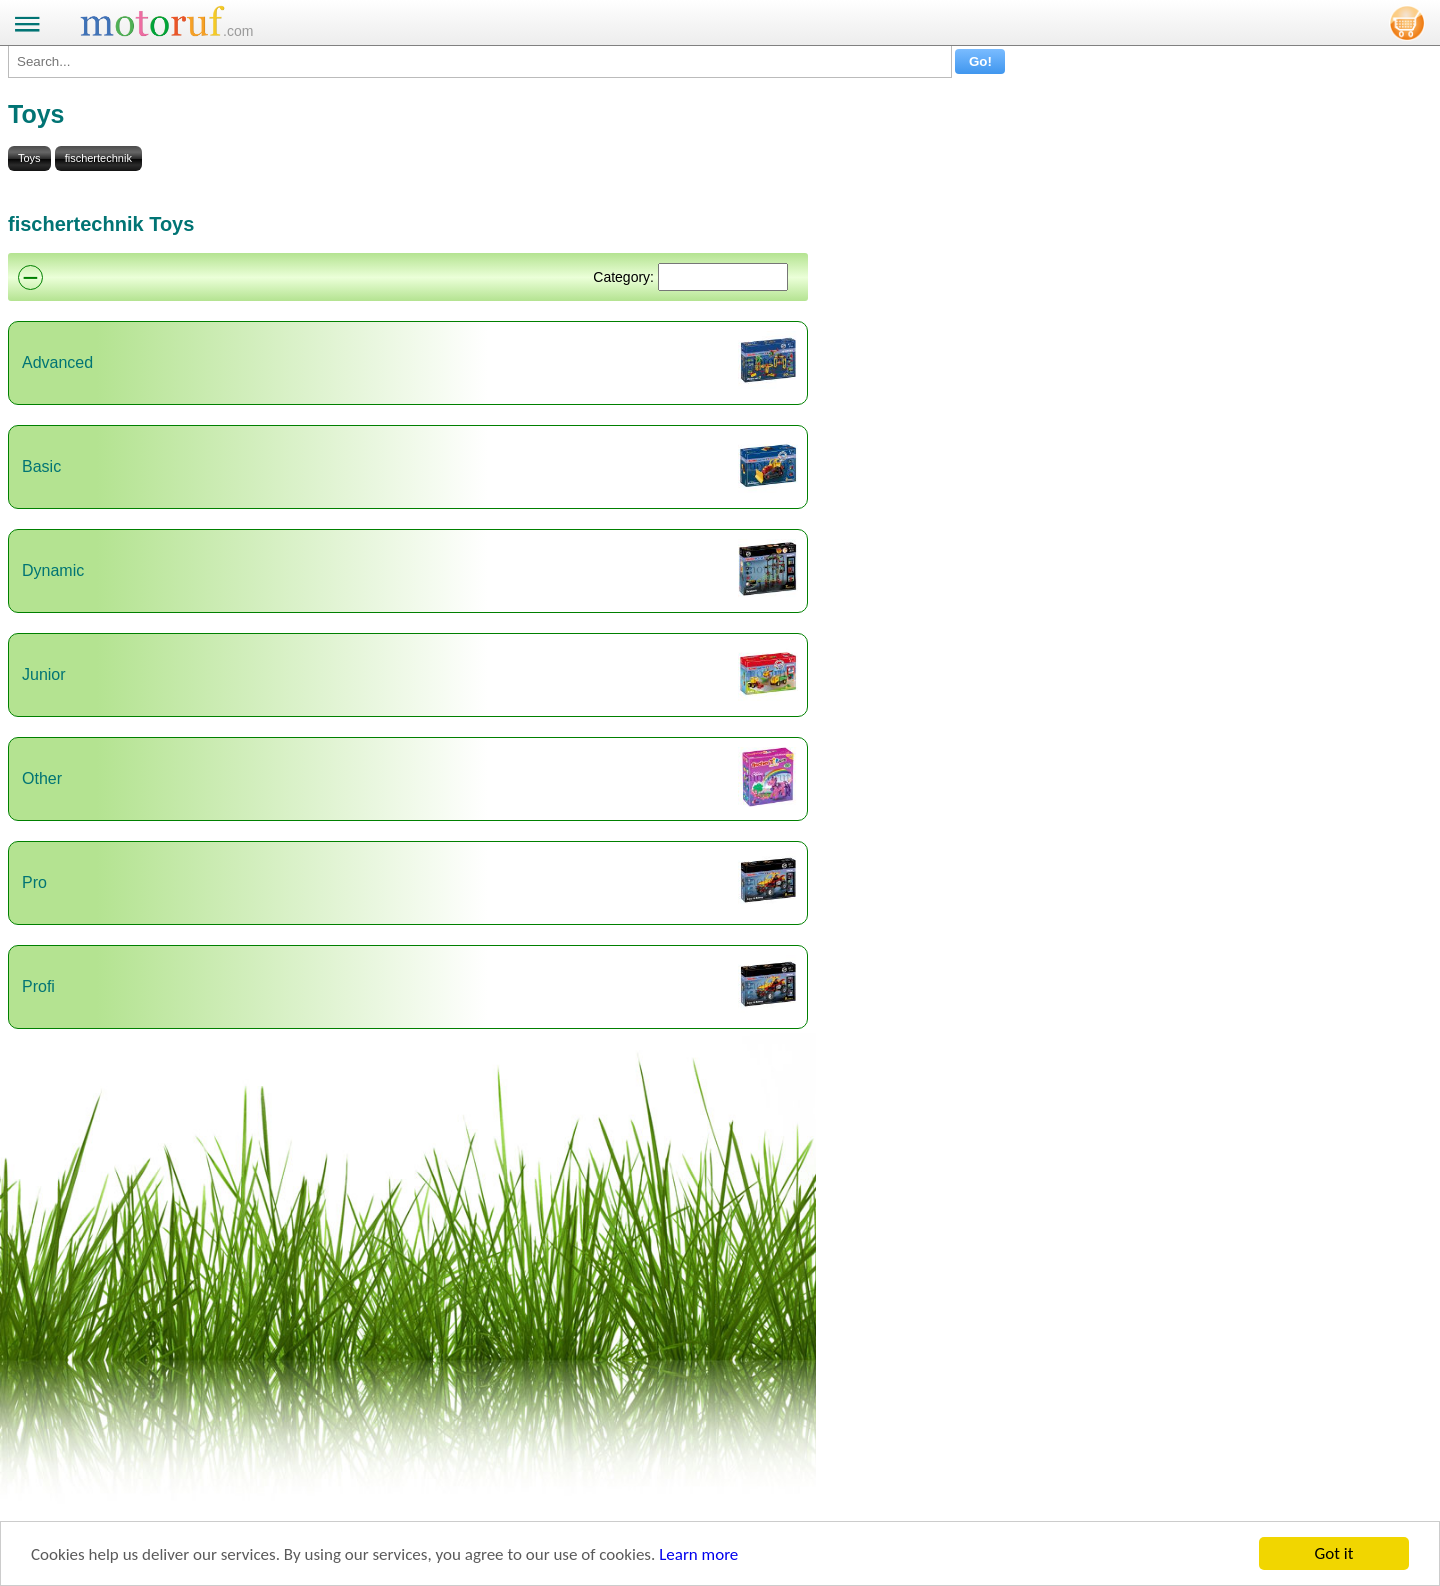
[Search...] (480, 61)
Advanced (57, 362)
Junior (44, 674)
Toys (29, 158)
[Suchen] (723, 277)
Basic (41, 466)
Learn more (698, 1554)
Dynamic (53, 570)
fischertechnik (98, 158)
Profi (38, 986)
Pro (34, 882)
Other (42, 778)
